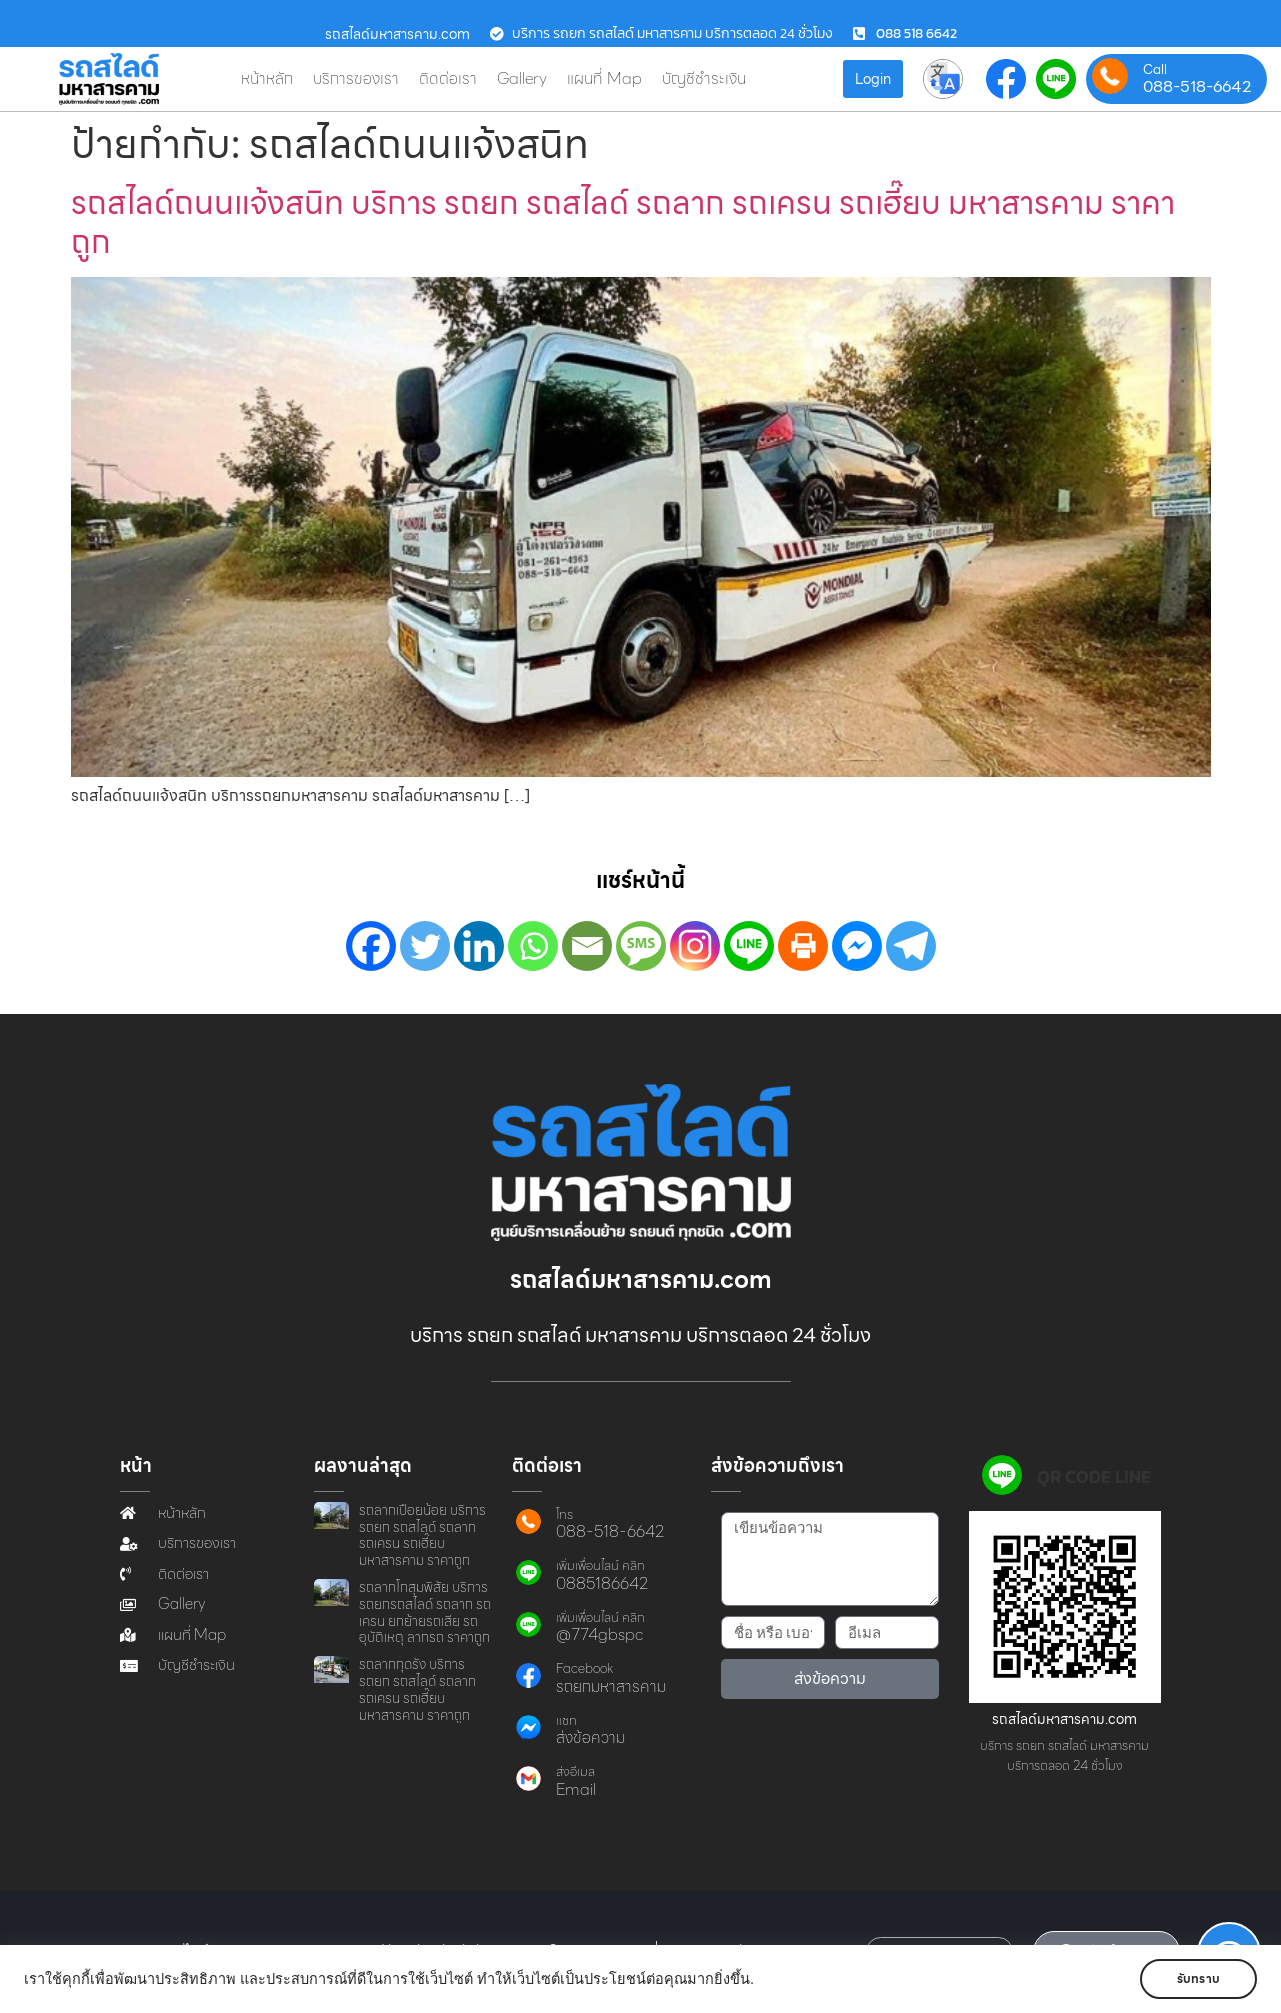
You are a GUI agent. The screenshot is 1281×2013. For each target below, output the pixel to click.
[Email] (587, 946)
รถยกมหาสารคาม (611, 1687)
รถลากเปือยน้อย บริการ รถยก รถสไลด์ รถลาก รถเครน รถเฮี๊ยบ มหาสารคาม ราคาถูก (422, 1535)
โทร (564, 1515)
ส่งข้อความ (590, 1738)
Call (1155, 70)
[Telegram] (911, 946)
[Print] (803, 946)
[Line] (749, 946)
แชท (566, 1721)
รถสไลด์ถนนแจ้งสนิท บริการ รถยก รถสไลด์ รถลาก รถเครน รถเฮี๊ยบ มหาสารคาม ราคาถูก (623, 221)
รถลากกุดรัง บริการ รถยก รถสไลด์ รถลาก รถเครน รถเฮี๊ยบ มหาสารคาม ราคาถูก (417, 1689)
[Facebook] (371, 946)
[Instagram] (695, 946)
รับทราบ (1198, 1978)
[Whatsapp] (533, 946)
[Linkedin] (479, 946)
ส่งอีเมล (575, 1772)
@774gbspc (599, 1635)
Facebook (584, 1669)
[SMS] (641, 946)
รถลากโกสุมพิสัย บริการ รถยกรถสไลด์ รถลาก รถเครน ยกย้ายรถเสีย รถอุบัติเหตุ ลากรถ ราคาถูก (425, 1612)
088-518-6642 (1197, 87)
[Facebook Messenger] (857, 946)
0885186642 (602, 1584)
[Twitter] (425, 946)
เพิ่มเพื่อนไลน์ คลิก (600, 1566)
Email (576, 1790)
